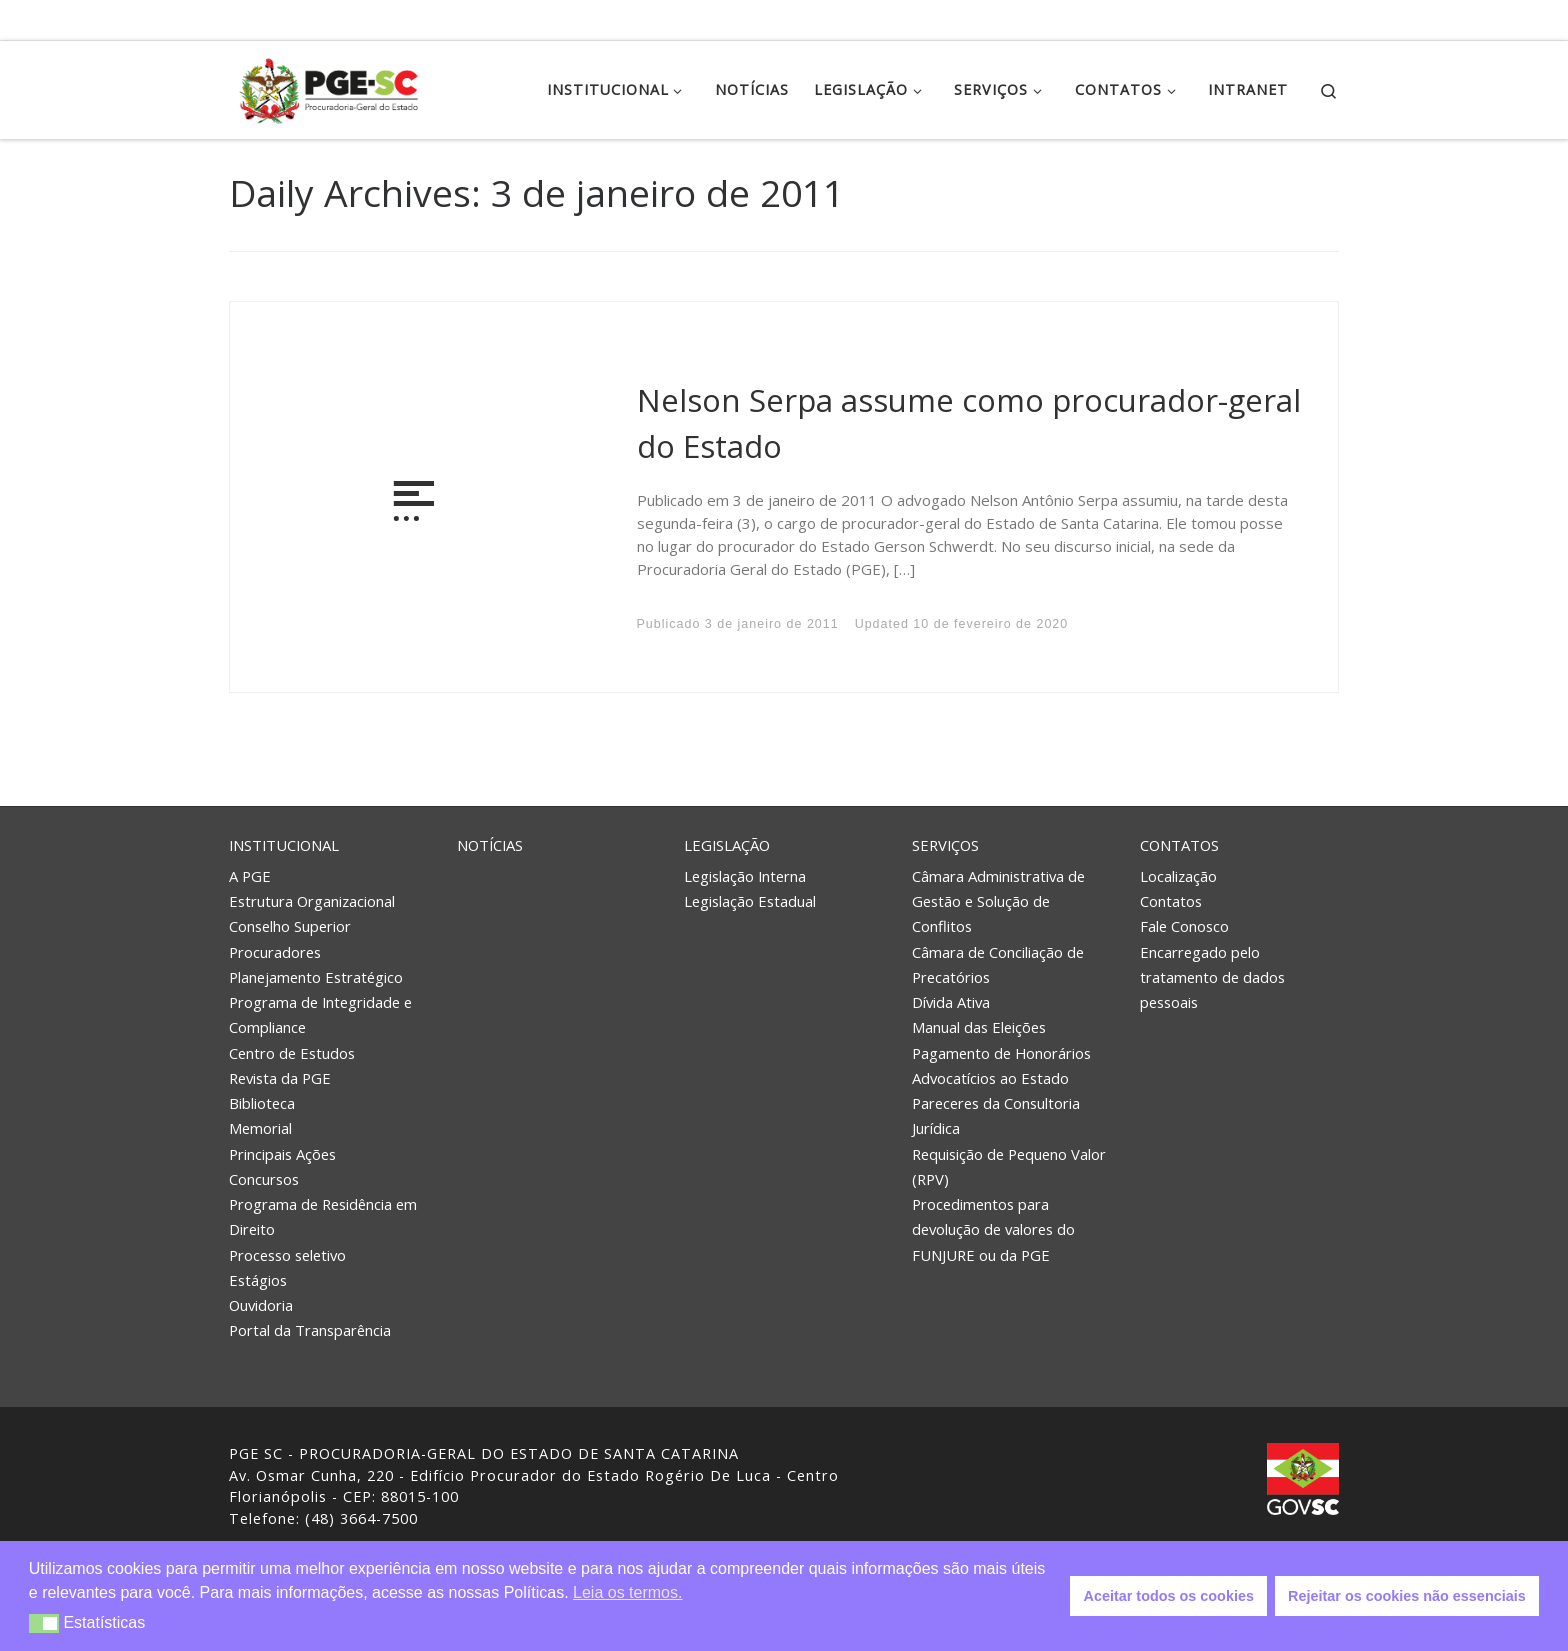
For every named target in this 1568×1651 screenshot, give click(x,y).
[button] (44, 1623)
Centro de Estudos (292, 1053)
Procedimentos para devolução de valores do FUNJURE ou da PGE (993, 1229)
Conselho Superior (290, 926)
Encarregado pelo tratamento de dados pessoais (1212, 977)
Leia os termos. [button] (627, 1592)
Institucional (284, 845)
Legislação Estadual (750, 901)
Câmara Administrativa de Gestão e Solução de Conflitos (998, 901)
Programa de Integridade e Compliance (320, 1014)
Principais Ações (282, 1154)
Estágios (258, 1280)
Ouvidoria (261, 1305)
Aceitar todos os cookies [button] (1169, 1596)
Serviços (945, 845)
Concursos (264, 1179)
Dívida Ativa (951, 1002)
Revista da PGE (280, 1078)
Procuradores (275, 952)
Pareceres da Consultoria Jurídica (996, 1115)
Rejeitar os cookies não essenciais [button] (1407, 1596)
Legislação (727, 845)
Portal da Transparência (310, 1330)
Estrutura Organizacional (312, 901)
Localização (1178, 876)
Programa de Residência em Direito (323, 1216)
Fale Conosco (1184, 926)
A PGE (250, 876)
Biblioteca (262, 1103)
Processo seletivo (287, 1255)
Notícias (490, 845)
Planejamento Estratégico (316, 977)
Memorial (260, 1128)
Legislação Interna (745, 876)
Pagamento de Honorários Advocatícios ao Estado (1001, 1065)
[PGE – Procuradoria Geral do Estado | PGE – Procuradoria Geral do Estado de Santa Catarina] (329, 86)
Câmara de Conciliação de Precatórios (998, 964)
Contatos (1179, 845)
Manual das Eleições (979, 1027)
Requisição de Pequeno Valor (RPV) (1009, 1166)
